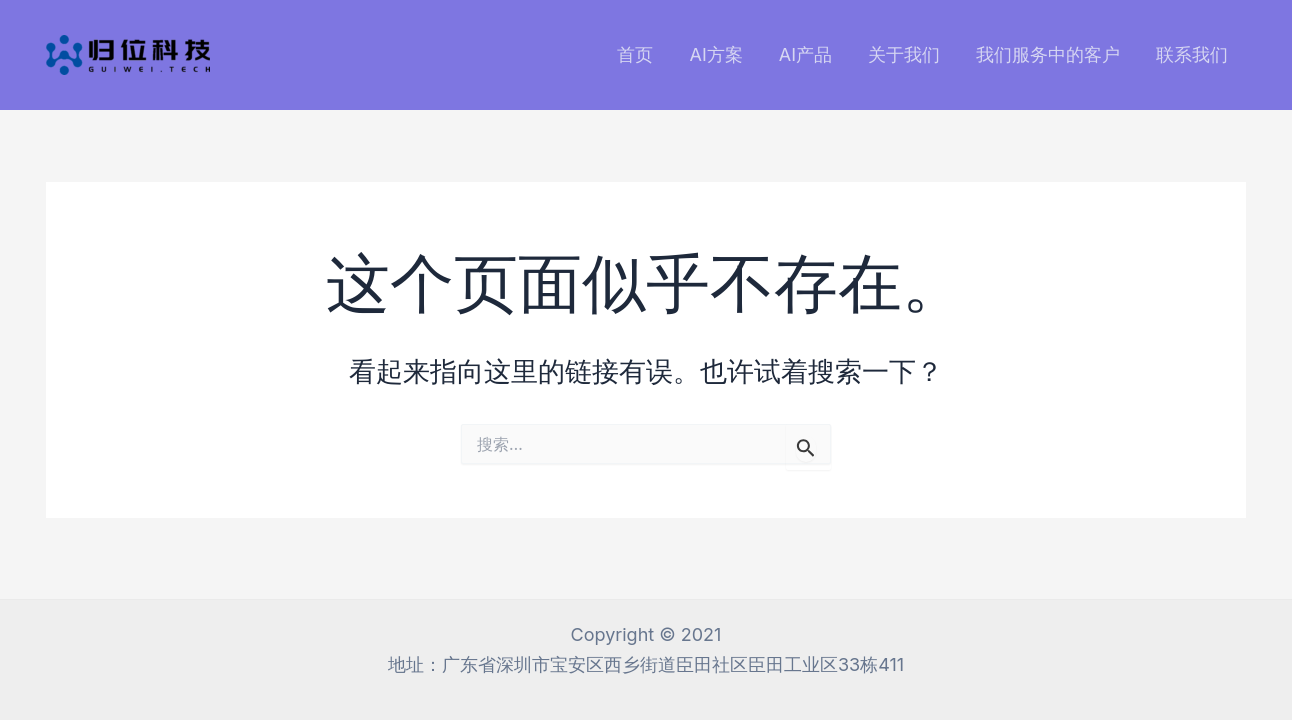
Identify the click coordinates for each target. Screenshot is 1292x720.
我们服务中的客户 (1048, 54)
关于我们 (904, 54)
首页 (635, 54)
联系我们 (1192, 54)
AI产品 (805, 54)
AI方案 (715, 54)
